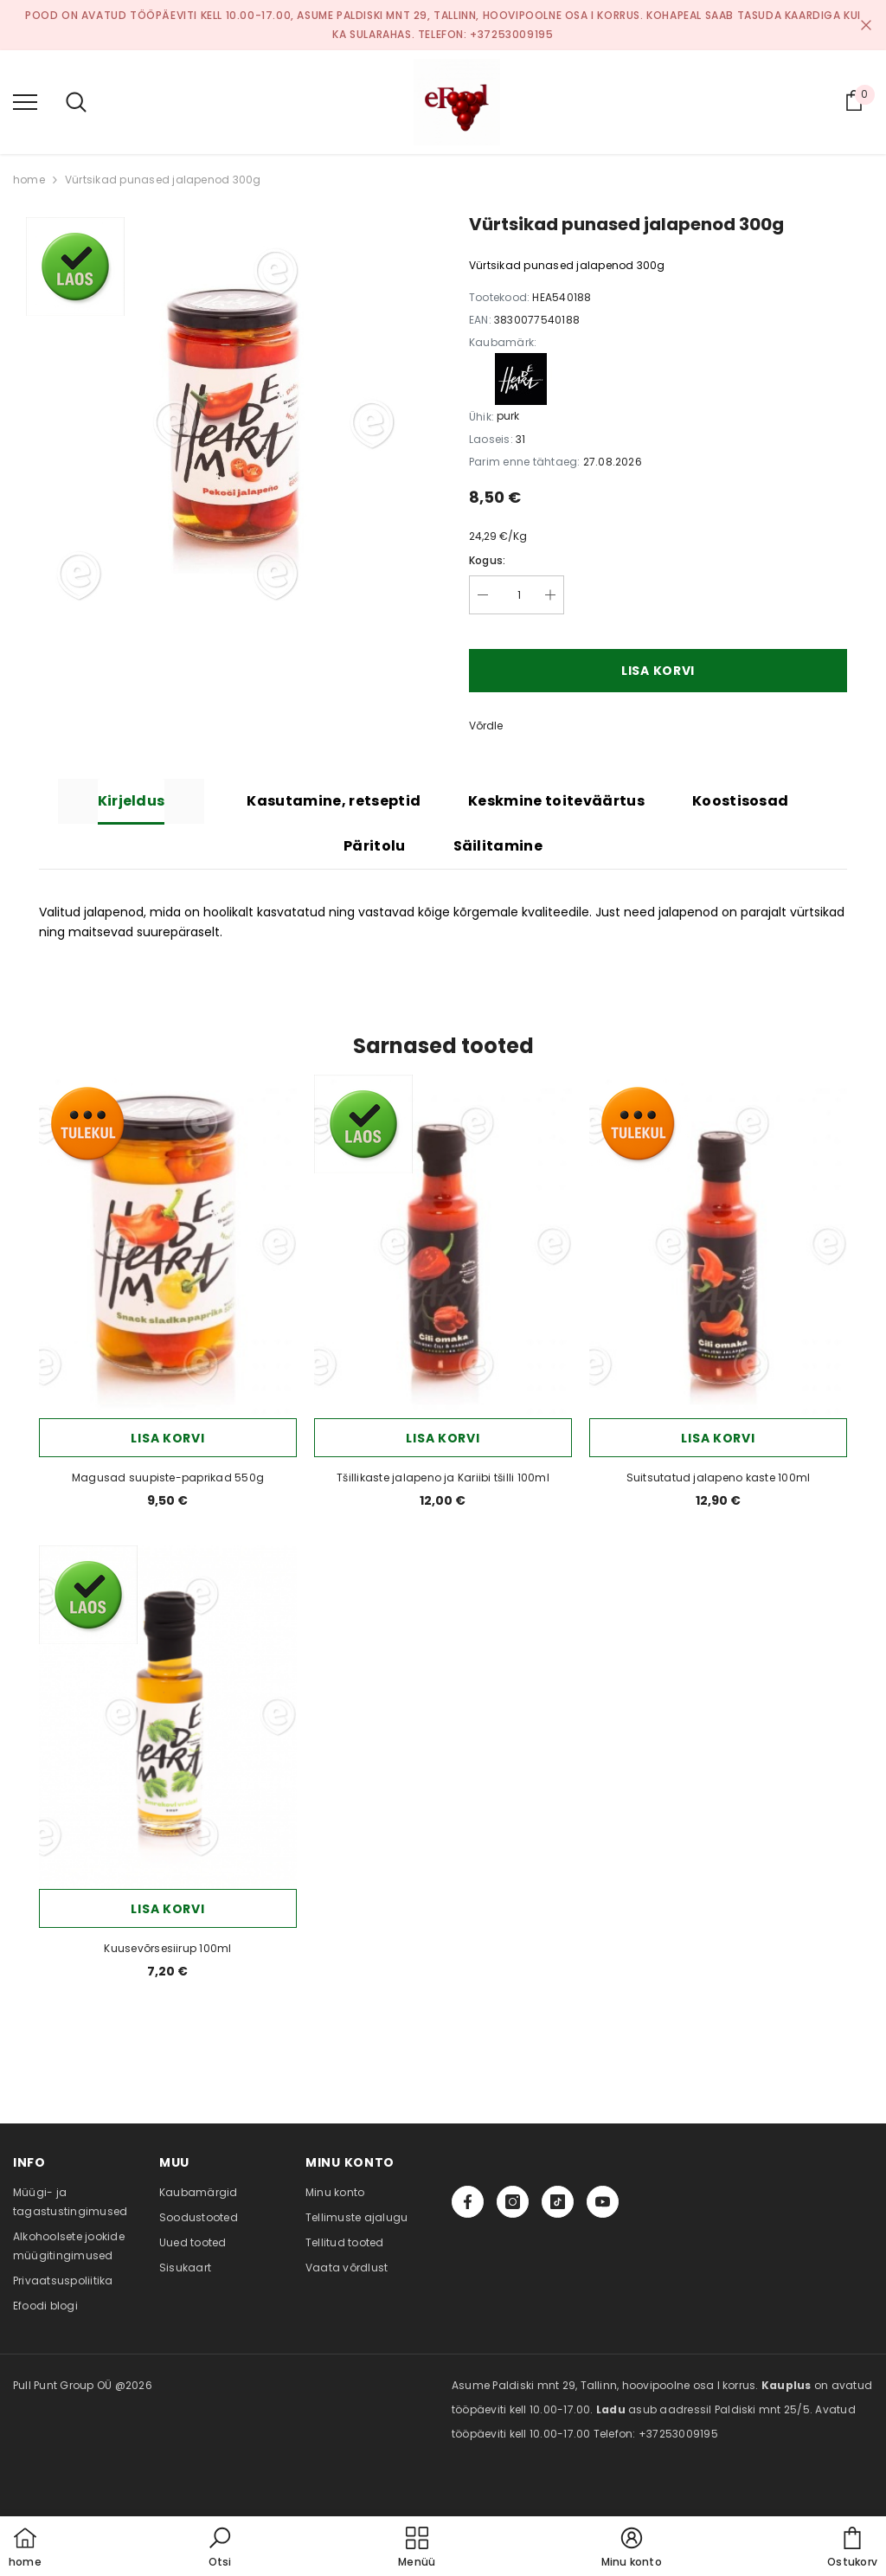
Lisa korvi (658, 670)
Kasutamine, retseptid (334, 801)
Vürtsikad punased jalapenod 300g (163, 179)
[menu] (25, 101)
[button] (220, 2548)
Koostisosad (740, 801)
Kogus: (487, 560)
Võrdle (486, 725)
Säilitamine (498, 846)
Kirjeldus (131, 801)
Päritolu (374, 846)
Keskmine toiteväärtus (556, 801)
